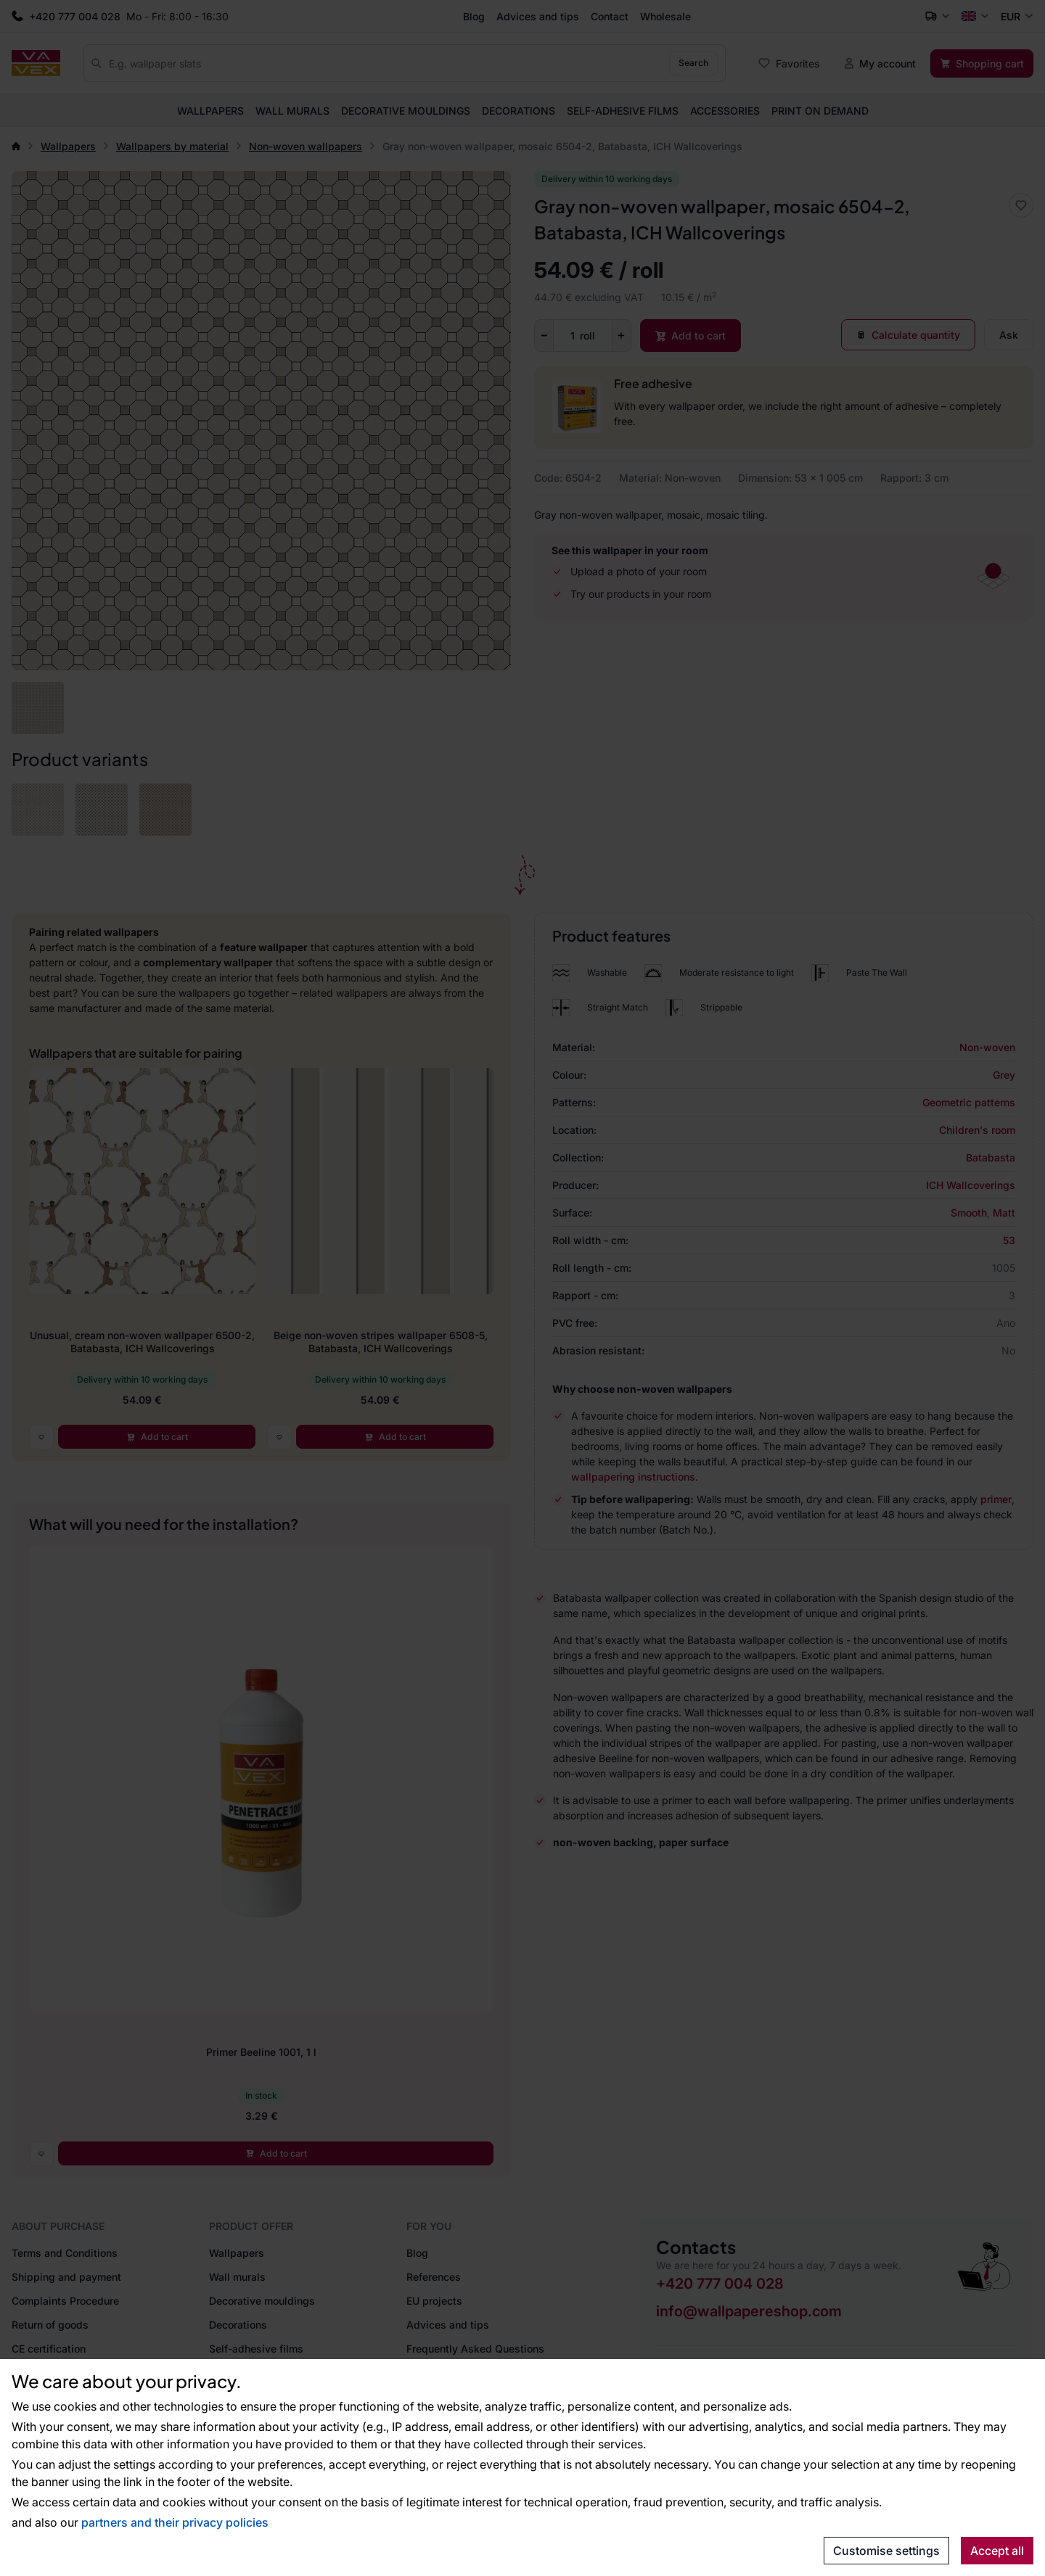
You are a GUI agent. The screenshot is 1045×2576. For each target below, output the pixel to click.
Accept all (997, 2550)
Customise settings (886, 2550)
